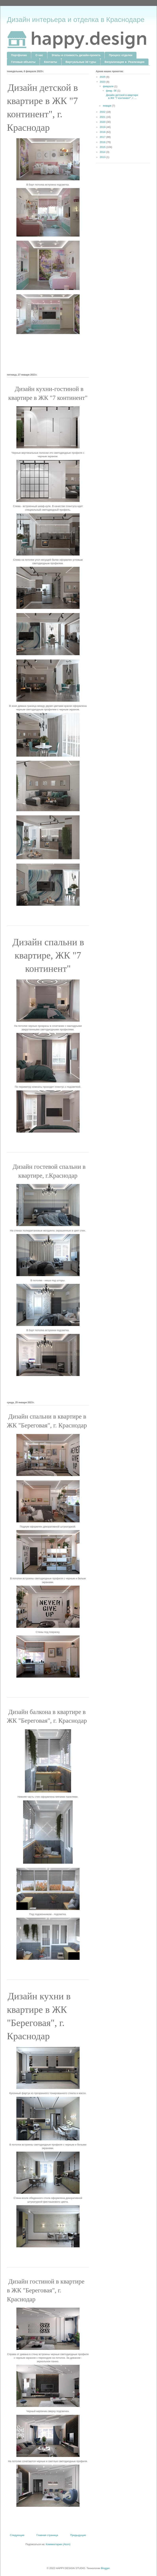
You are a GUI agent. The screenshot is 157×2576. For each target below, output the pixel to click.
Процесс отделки (120, 55)
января (107, 105)
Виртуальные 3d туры (81, 61)
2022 (103, 111)
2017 (103, 136)
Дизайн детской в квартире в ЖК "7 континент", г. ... (121, 97)
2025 (103, 76)
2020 (103, 121)
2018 (103, 132)
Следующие (17, 2535)
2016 (103, 142)
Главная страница (47, 2535)
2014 (103, 151)
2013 (103, 157)
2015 (103, 147)
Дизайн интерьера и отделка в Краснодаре (75, 19)
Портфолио (19, 55)
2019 (103, 127)
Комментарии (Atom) (58, 2544)
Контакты (50, 61)
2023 (103, 81)
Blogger (105, 2568)
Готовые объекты (23, 61)
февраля (108, 86)
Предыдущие (78, 2535)
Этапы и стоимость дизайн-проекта (76, 55)
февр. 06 (111, 90)
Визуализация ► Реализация (125, 61)
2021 (103, 116)
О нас (39, 55)
